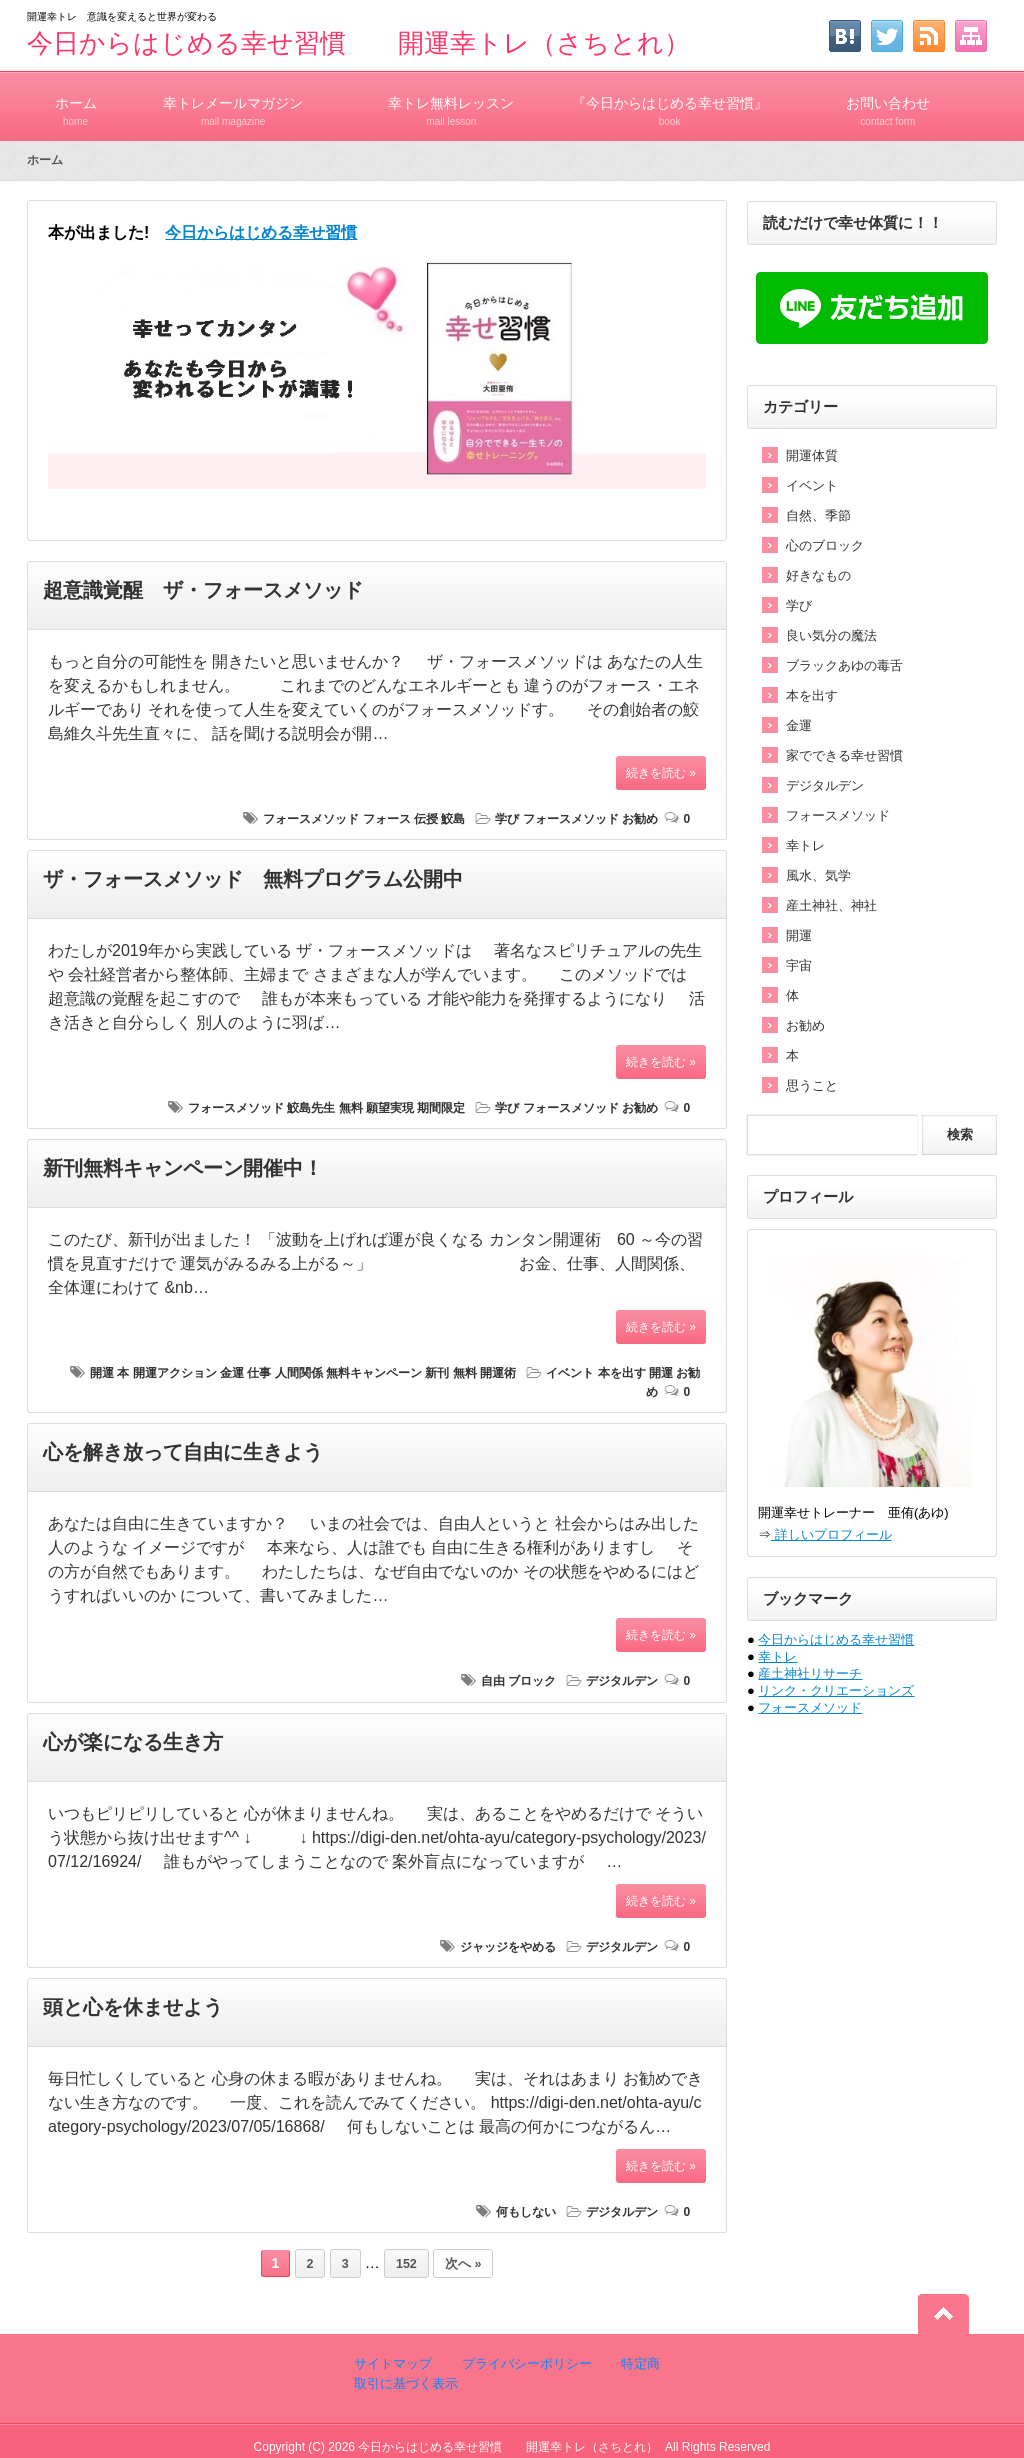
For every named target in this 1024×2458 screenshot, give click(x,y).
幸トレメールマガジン (233, 102)
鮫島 (453, 819)
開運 (102, 1373)
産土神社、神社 (831, 905)
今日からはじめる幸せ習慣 (836, 1639)
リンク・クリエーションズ (836, 1690)
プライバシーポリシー (525, 2363)
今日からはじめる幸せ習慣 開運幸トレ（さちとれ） (358, 43)
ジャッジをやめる (508, 1947)
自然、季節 (818, 515)
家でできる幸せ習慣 (844, 755)
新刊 (437, 1373)
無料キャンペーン (374, 1373)
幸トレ (805, 845)
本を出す (622, 1373)
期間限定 (441, 1108)
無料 (351, 1108)
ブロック (532, 1681)
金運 (232, 1373)
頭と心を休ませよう (133, 2007)
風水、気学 (818, 875)
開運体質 (812, 455)
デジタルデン (622, 1681)
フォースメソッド (311, 819)
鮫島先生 (311, 1108)
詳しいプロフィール (831, 1534)
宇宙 (799, 965)
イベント (570, 1373)
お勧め (640, 819)
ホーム (75, 102)
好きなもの (818, 575)
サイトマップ (393, 2363)
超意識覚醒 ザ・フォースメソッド (203, 590)
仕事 (259, 1373)
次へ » (463, 2264)
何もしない (526, 2212)
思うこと (812, 1085)
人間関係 (299, 1373)
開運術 (498, 1373)
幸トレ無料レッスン (451, 102)
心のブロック (825, 545)
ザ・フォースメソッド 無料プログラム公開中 (253, 879)
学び (507, 819)
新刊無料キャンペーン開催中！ (183, 1168)
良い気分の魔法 (831, 635)
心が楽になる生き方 (133, 1742)
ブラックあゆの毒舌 (844, 665)
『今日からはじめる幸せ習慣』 (670, 102)
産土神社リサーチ (810, 1673)
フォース (387, 819)
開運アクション (175, 1373)
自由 (493, 1681)
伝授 (426, 819)
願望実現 (390, 1108)
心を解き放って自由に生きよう (183, 1452)
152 (406, 2264)
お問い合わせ (888, 102)
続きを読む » (661, 773)
